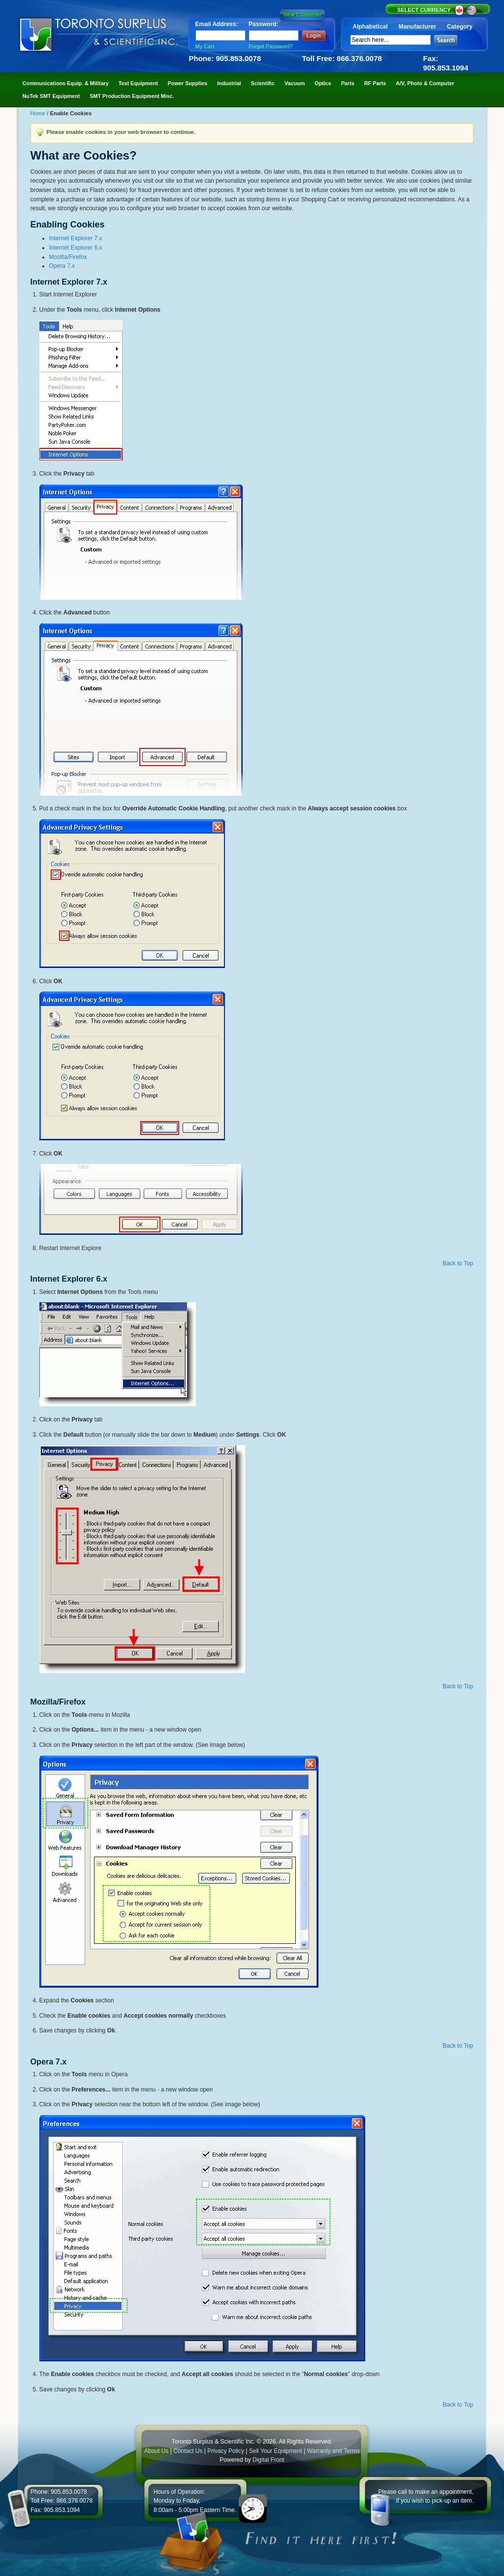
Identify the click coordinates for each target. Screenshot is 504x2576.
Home (39, 113)
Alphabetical (370, 26)
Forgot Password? (270, 46)
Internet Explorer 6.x (75, 247)
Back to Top (457, 1263)
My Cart (205, 46)
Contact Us (187, 2450)
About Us (156, 2450)
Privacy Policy (225, 2450)
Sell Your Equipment (276, 2450)
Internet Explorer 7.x (75, 238)
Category (459, 26)
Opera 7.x (62, 265)
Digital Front (268, 2459)
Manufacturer (417, 26)
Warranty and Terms (333, 2450)
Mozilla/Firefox (68, 257)
